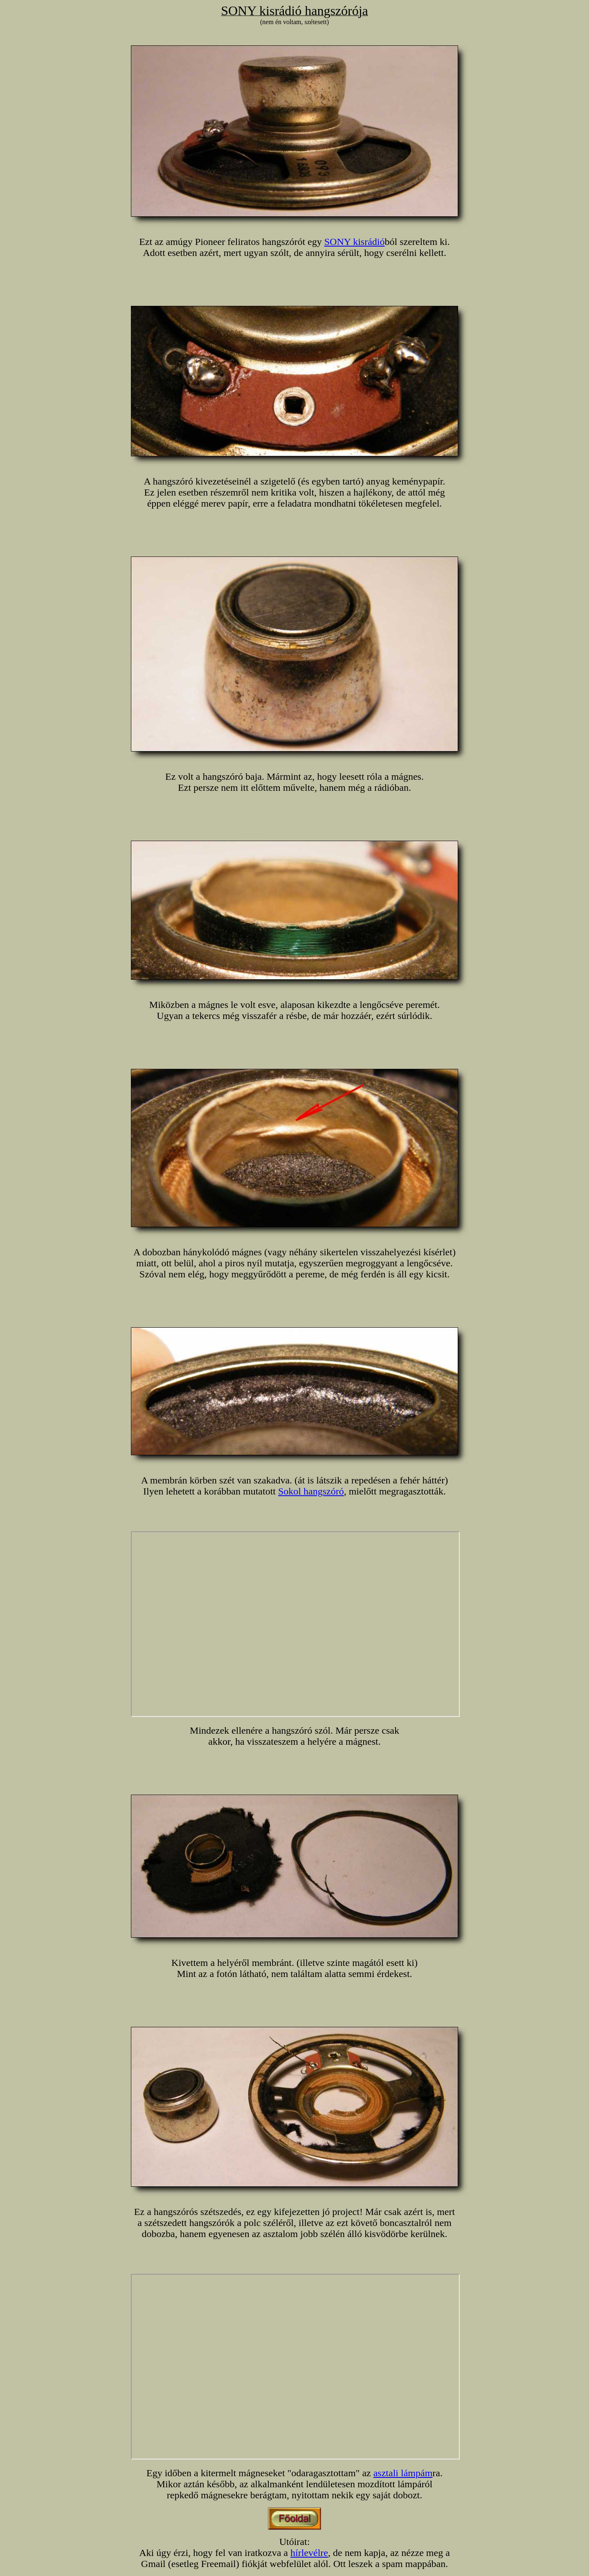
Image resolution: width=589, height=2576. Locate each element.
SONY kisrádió (354, 241)
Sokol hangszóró (311, 1491)
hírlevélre (309, 2552)
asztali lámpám (403, 2473)
